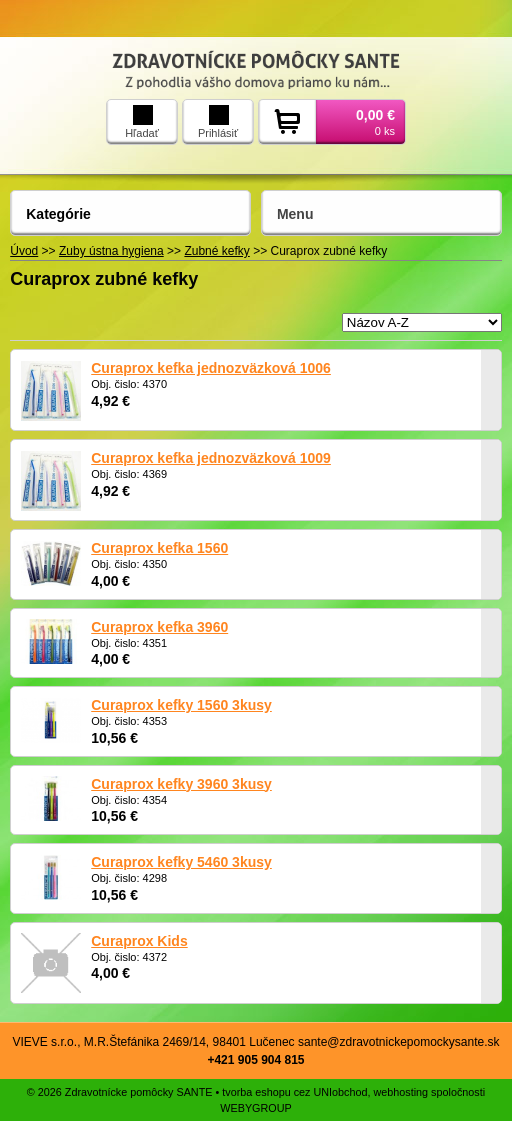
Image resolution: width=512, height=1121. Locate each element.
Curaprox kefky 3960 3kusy (181, 784)
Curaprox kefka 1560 (159, 548)
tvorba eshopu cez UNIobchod (294, 1092)
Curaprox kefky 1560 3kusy (181, 705)
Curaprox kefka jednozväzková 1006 (211, 368)
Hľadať (142, 122)
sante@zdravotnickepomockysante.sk (399, 1042)
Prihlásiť (218, 122)
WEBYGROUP (255, 1108)
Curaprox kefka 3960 (159, 627)
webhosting (400, 1092)
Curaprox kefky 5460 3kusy (181, 862)
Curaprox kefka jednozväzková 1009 (211, 458)
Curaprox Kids (139, 941)
